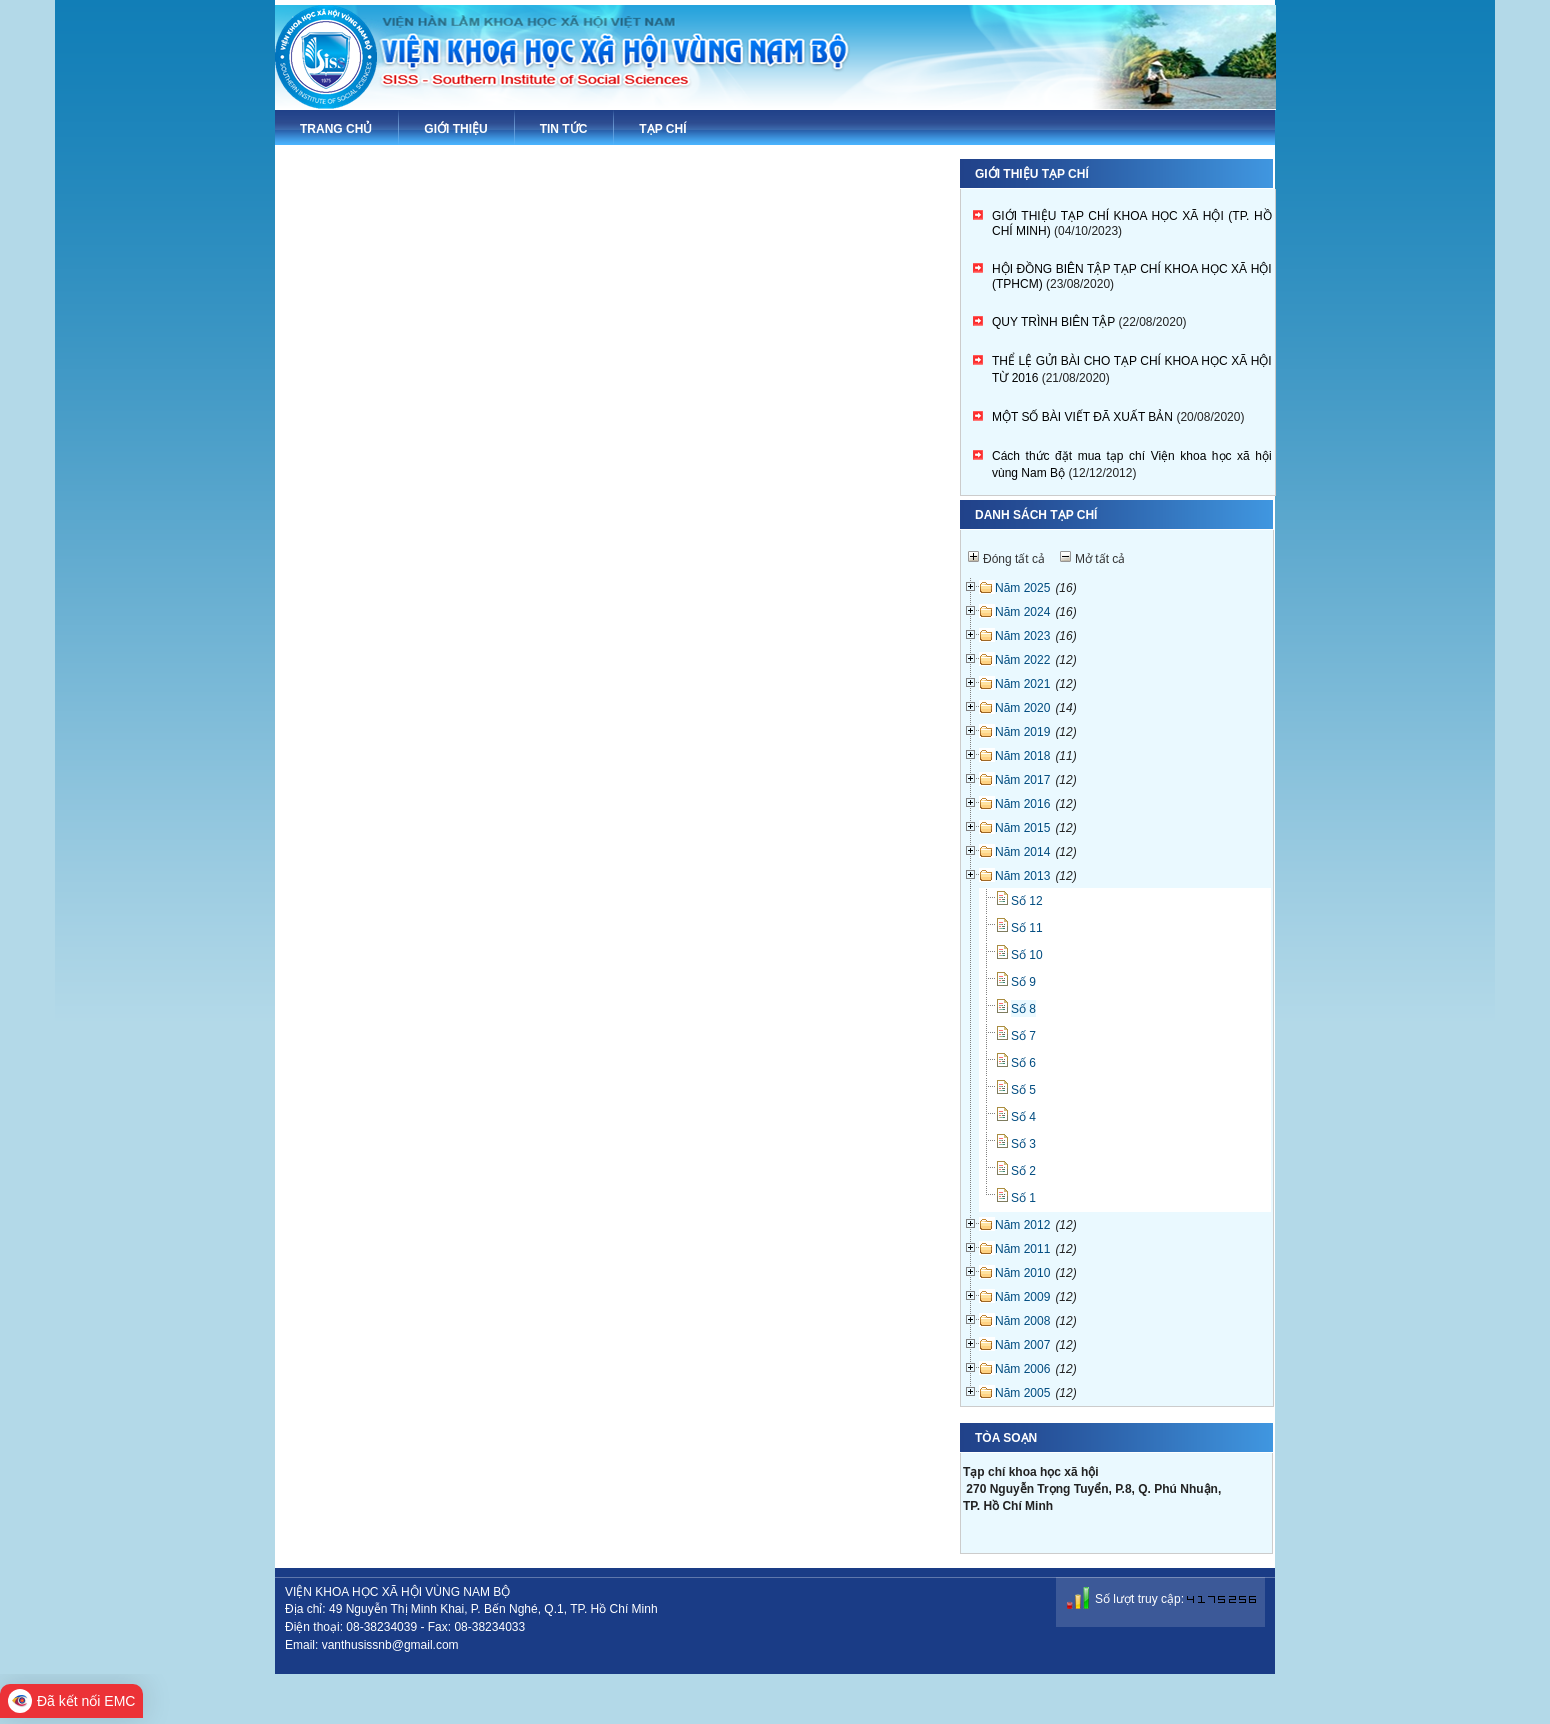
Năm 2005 (1022, 1393)
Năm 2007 (1022, 1345)
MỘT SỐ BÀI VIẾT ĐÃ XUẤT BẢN (1082, 417)
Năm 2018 (1022, 756)
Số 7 (1023, 1036)
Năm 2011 (1022, 1249)
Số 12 (1027, 901)
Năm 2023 (1022, 636)
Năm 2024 (1022, 612)
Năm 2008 (1022, 1321)
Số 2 (1023, 1171)
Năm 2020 (1022, 708)
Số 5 (1023, 1090)
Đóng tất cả (1014, 559)
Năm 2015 (1022, 828)
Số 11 (1027, 928)
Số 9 (1023, 982)
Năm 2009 (1022, 1297)
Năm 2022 (1022, 660)
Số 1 (1023, 1198)
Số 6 (1023, 1063)
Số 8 (1023, 1009)
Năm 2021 (1022, 684)
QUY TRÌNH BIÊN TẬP (1053, 322)
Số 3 (1023, 1144)
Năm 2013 (1022, 876)
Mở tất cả (1100, 559)
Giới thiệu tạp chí (1032, 174)
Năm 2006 (1022, 1369)
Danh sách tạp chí (1036, 515)
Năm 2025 (1022, 588)
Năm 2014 (1022, 852)
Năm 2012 (1022, 1225)
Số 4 (1023, 1117)
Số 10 (1027, 955)
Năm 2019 (1022, 732)
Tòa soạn (1006, 1438)
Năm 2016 (1022, 804)
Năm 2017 (1022, 780)
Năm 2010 (1022, 1273)
